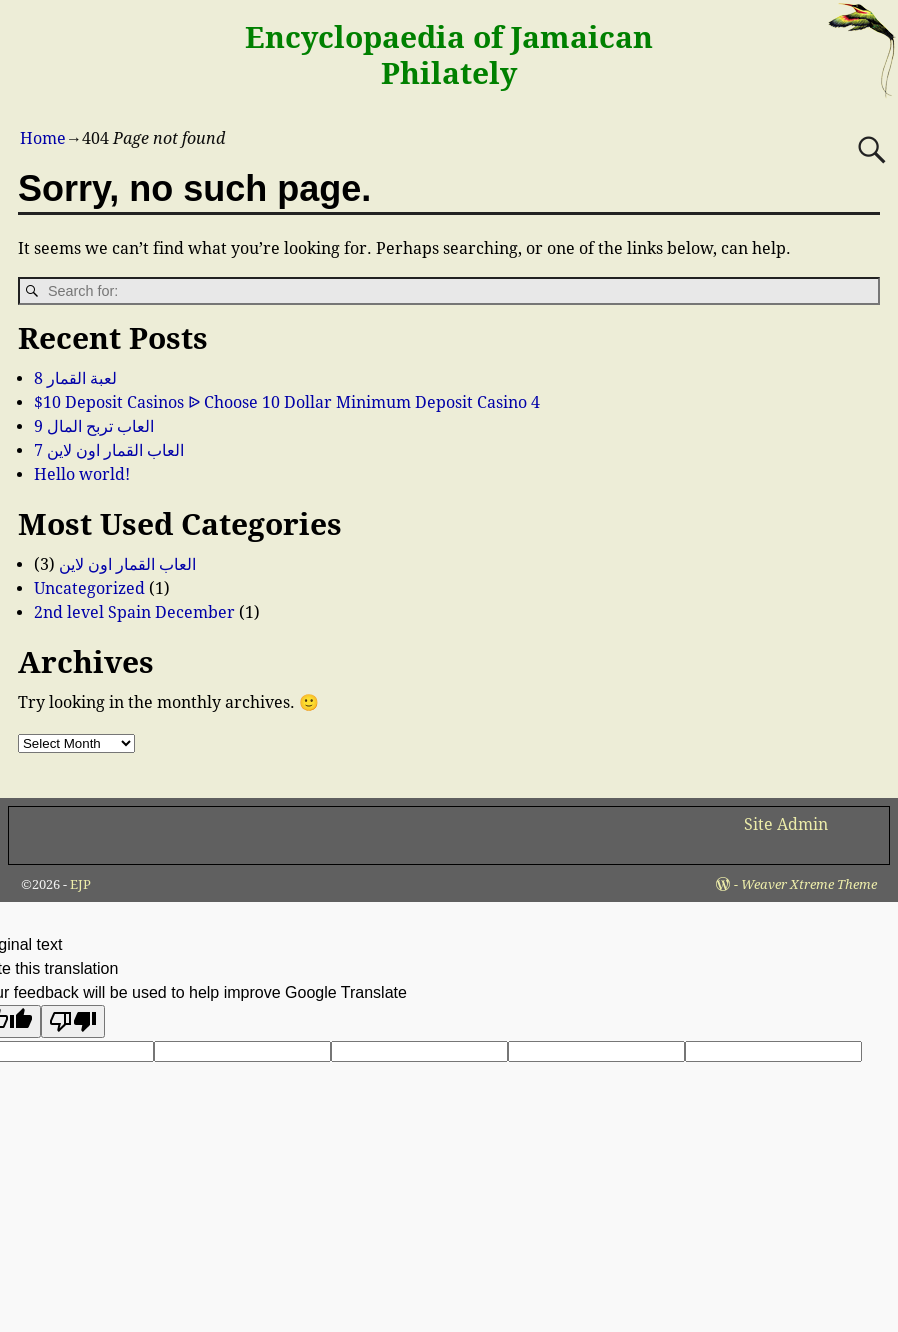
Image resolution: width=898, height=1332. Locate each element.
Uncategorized (89, 588)
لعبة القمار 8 (75, 378)
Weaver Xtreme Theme (809, 884)
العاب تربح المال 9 (94, 426)
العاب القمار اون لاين (127, 564)
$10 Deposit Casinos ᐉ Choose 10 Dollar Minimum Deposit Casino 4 (287, 402)
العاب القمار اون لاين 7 (109, 450)
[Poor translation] (73, 1021)
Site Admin (786, 824)
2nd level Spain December (134, 612)
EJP (80, 884)
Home (43, 138)
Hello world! (82, 474)
